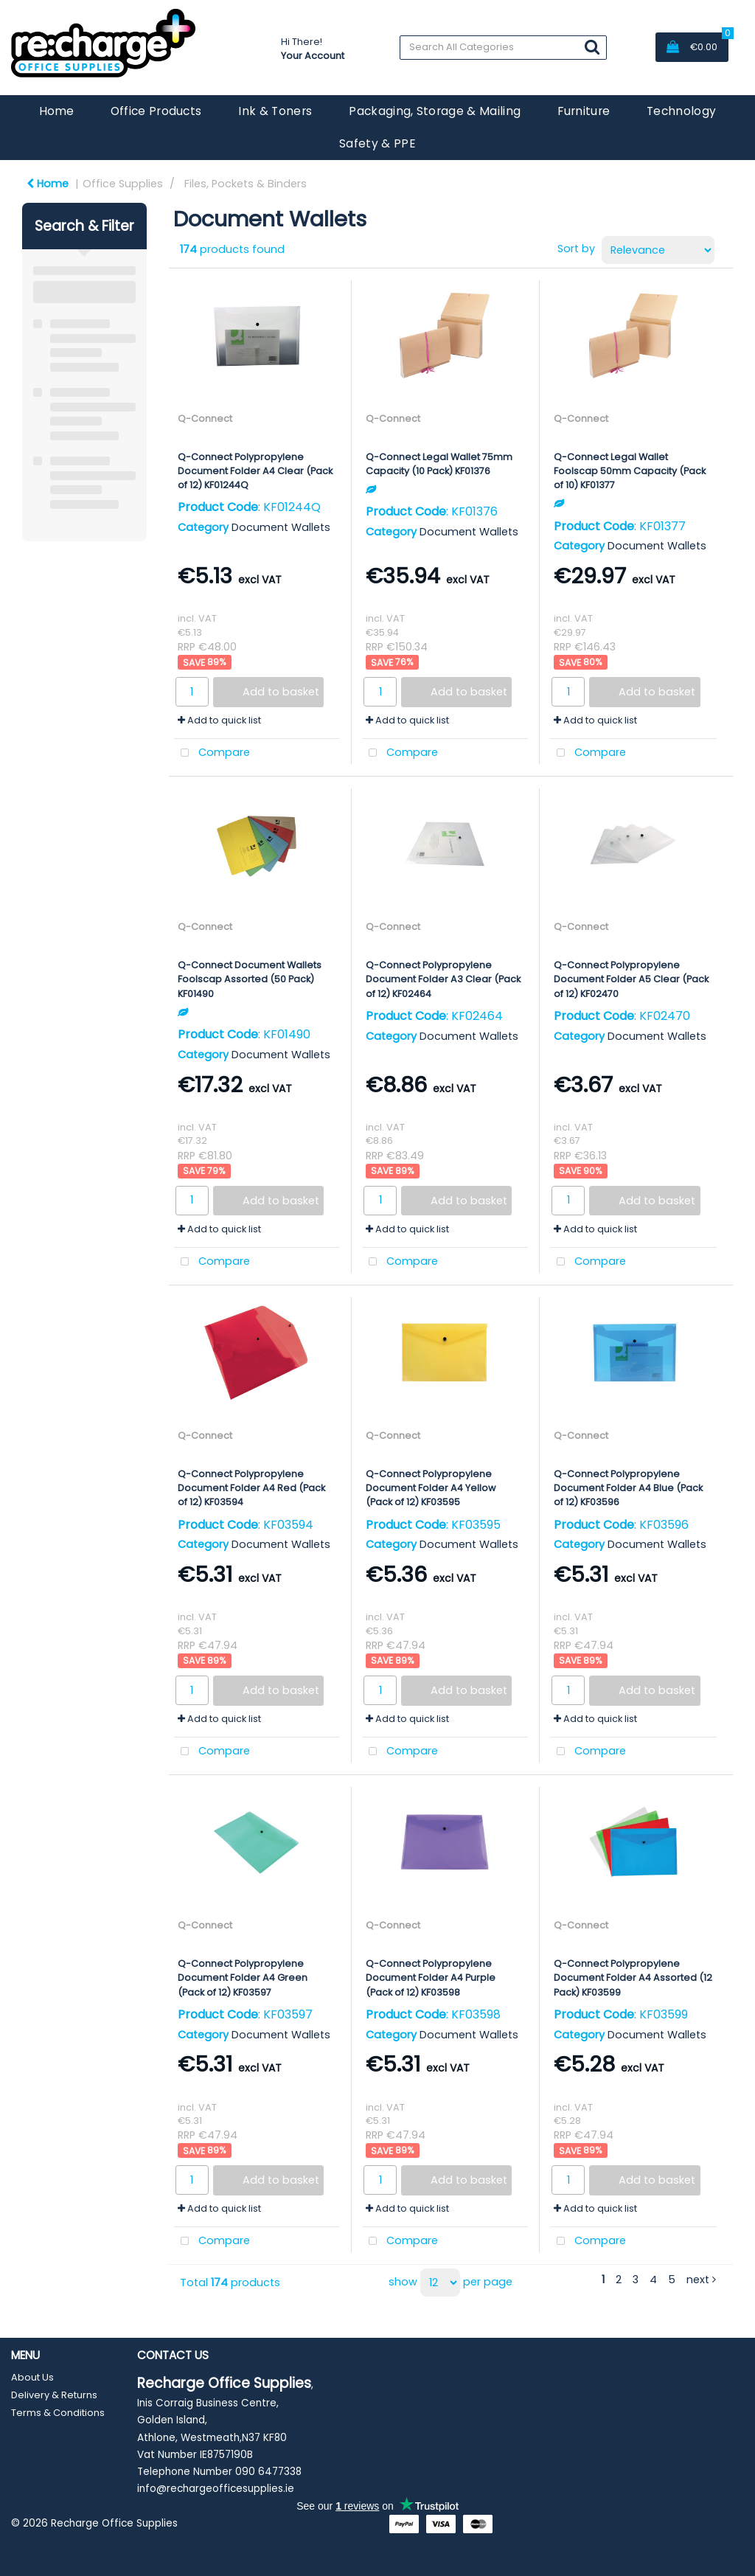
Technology (681, 111)
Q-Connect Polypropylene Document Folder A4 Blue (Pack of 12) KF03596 (628, 1488)
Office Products (156, 111)
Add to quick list (219, 720)
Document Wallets (281, 527)
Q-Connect (205, 418)
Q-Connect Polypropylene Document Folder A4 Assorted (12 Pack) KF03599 (633, 1977)
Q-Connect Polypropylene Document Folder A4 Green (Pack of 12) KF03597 (242, 1977)
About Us (32, 2377)
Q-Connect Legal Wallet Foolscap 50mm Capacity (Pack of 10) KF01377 (630, 471)
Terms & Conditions (58, 2412)
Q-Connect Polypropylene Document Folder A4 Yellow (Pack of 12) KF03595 (430, 1488)
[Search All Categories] (503, 47)
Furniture (583, 111)
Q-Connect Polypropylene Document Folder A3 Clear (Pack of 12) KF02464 (443, 979)
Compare (212, 753)
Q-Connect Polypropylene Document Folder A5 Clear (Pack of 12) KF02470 (631, 979)
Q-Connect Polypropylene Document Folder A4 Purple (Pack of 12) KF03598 (430, 1977)
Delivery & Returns (54, 2395)
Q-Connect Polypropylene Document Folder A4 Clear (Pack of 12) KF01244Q (255, 471)
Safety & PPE (377, 143)
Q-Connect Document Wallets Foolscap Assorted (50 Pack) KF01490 (249, 979)
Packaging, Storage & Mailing (435, 111)
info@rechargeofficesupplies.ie (215, 2489)
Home (56, 111)
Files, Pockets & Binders (245, 183)
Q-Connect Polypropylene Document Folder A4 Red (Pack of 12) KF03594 (251, 1488)
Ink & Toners (275, 111)
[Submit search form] (592, 47)
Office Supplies (123, 183)
